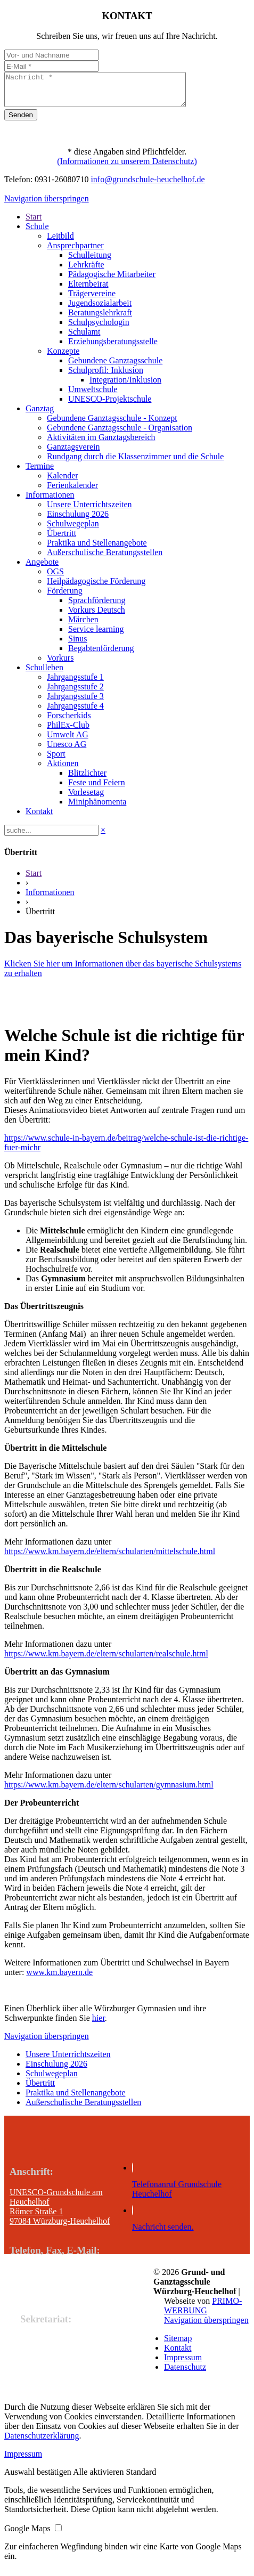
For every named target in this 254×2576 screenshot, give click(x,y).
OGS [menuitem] (55, 577)
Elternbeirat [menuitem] (88, 290)
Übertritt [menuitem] (61, 539)
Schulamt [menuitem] (84, 338)
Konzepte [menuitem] (63, 357)
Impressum (23, 2460)
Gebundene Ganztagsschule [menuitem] (115, 366)
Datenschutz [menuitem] (185, 2373)
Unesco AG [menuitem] (66, 750)
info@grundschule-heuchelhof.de (147, 185)
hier (98, 2024)
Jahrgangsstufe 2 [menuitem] (75, 692)
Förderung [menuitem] (65, 597)
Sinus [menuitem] (77, 644)
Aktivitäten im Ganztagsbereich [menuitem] (101, 443)
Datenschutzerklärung (41, 2442)
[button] (38, 2478)
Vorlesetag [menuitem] (86, 798)
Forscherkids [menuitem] (69, 721)
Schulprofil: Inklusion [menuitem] (105, 376)
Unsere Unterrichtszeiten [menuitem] (89, 510)
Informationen (50, 898)
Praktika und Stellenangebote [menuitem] (97, 549)
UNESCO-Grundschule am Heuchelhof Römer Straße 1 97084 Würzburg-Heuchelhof (60, 2213)
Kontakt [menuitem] (39, 817)
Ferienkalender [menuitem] (72, 491)
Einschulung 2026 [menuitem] (78, 520)
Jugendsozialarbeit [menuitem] (100, 309)
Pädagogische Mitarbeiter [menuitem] (111, 280)
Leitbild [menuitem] (60, 242)
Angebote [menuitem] (42, 568)
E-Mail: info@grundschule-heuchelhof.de (81, 2296)
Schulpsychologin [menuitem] (98, 328)
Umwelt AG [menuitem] (67, 740)
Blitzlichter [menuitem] (87, 779)
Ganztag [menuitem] (40, 414)
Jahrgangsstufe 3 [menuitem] (75, 702)
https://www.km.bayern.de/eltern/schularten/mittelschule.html (109, 1557)
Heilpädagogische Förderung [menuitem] (96, 587)
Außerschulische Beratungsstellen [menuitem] (104, 558)
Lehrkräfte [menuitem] (86, 270)
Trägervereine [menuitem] (92, 299)
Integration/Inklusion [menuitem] (125, 386)
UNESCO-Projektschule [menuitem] (109, 405)
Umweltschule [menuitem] (92, 395)
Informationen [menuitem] (50, 501)
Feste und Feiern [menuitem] (96, 788)
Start (34, 879)
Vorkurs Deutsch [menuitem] (96, 616)
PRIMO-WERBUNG (203, 2312)
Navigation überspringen (46, 204)
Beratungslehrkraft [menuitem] (100, 318)
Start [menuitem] (34, 222)
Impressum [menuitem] (183, 2363)
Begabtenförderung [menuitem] (101, 654)
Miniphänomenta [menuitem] (97, 807)
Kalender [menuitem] (62, 481)
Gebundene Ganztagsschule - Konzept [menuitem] (112, 424)
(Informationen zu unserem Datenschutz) (127, 167)
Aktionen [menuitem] (63, 769)
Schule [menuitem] (37, 232)
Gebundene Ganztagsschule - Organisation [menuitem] (119, 433)
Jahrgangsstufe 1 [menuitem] (75, 683)
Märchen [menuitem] (83, 625)
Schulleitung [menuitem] (89, 261)
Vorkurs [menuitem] (60, 664)
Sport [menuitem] (56, 760)
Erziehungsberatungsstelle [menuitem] (113, 347)
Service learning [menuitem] (96, 635)
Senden (21, 121)
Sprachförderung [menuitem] (97, 606)
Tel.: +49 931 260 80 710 (53, 2277)
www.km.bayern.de (59, 1978)
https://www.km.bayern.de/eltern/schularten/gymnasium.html (109, 1790)
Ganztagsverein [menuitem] (73, 453)
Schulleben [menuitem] (44, 673)
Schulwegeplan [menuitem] (73, 529)
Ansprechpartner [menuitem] (75, 251)
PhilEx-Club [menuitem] (68, 731)
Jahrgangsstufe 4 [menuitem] (75, 712)
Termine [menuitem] (40, 472)
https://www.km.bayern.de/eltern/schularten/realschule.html (106, 1659)
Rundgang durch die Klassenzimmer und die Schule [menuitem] (135, 462)
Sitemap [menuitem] (178, 2344)
